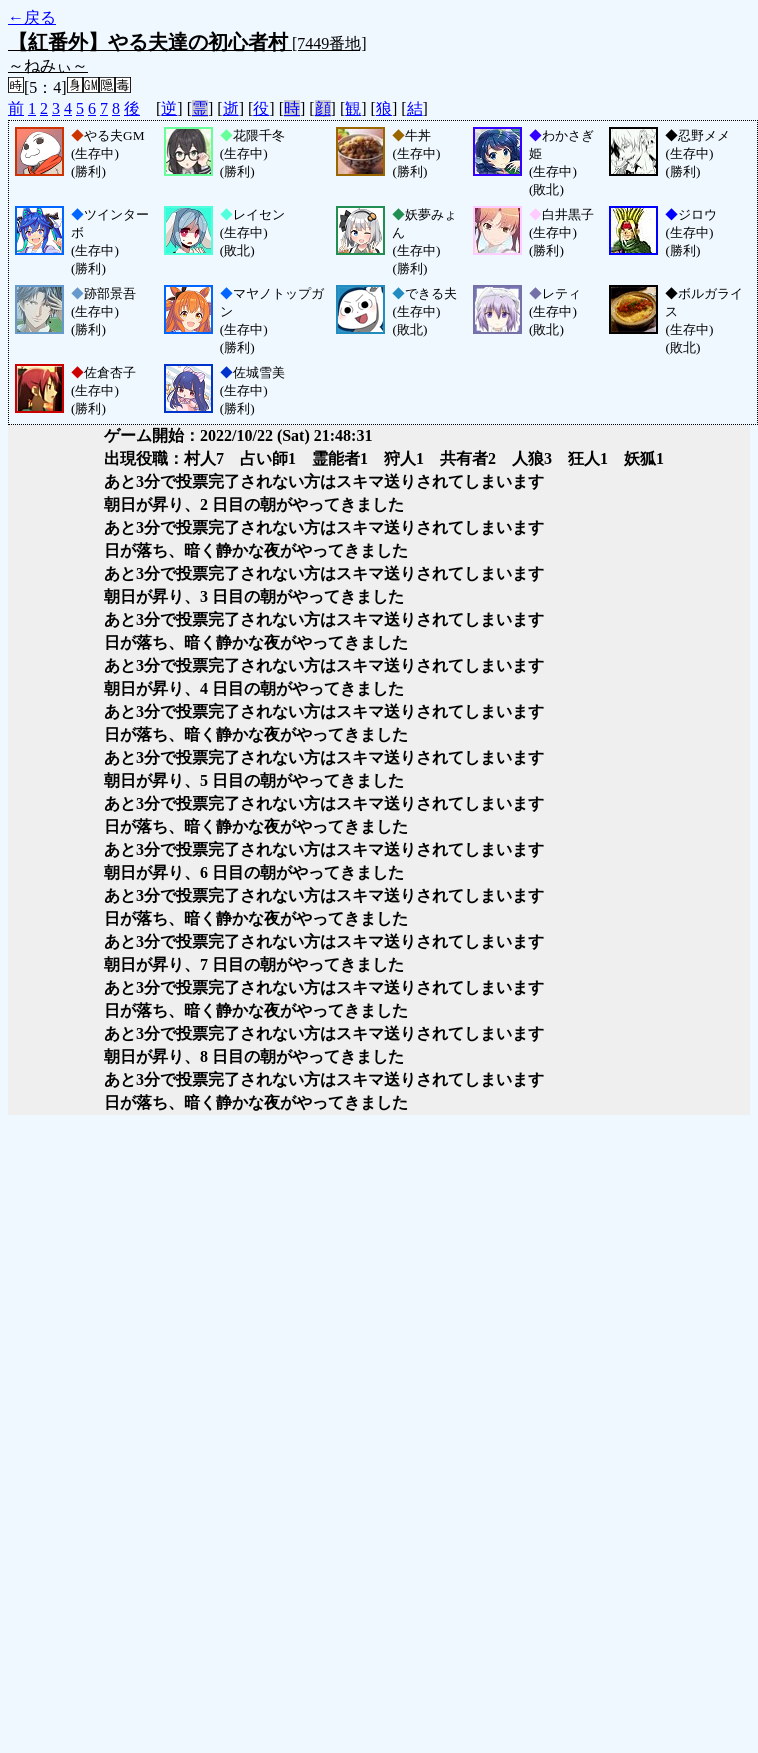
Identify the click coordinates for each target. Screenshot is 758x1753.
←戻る (32, 17)
